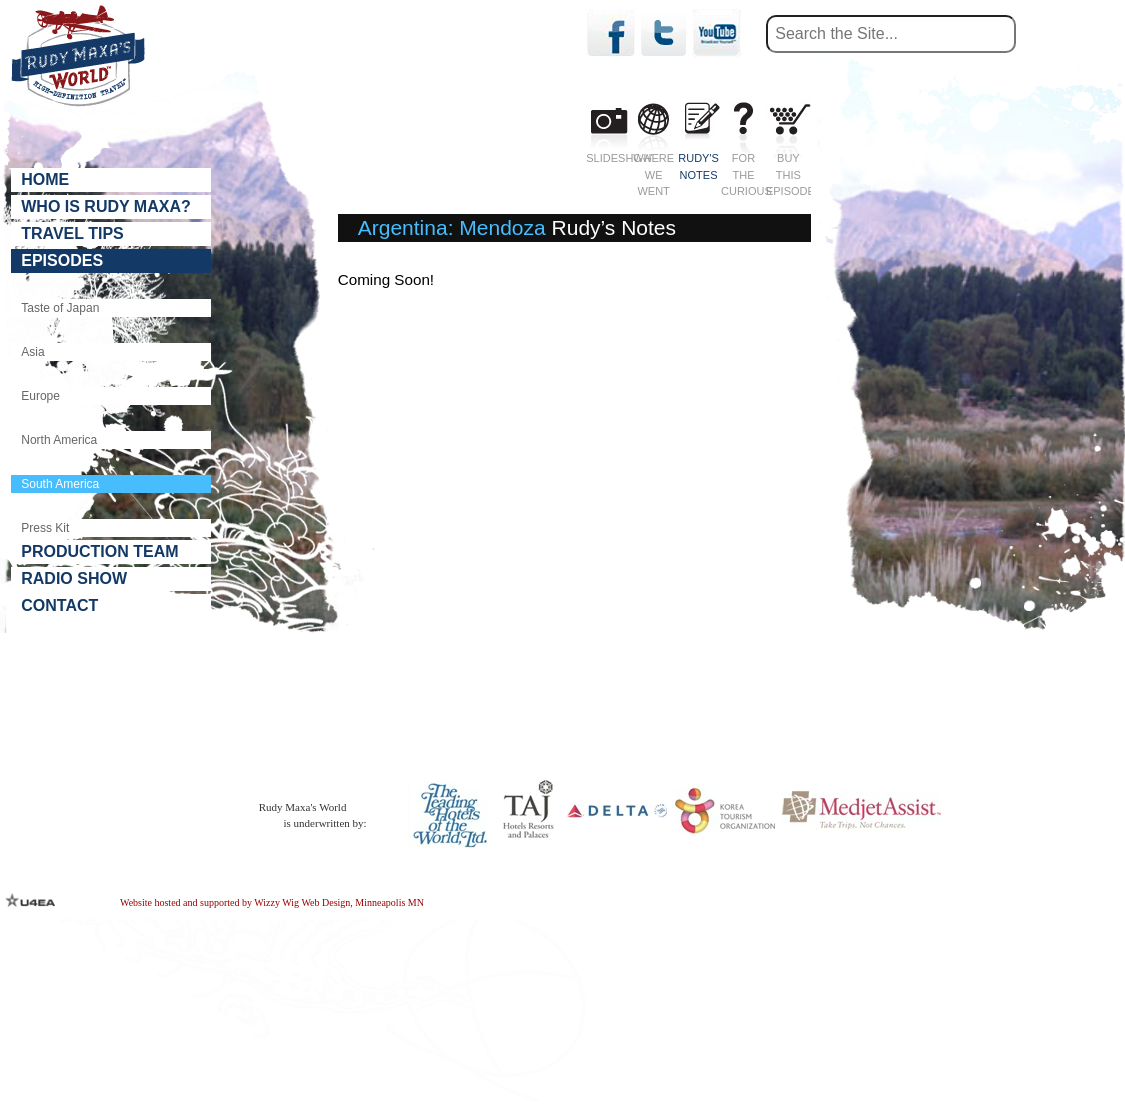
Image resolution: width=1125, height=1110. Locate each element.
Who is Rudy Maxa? (105, 206)
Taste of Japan (60, 308)
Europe (40, 395)
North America (59, 436)
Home (45, 179)
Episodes (62, 260)
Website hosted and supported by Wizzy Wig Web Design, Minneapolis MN (272, 901)
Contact (59, 605)
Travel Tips (72, 233)
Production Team (99, 551)
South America (60, 476)
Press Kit (45, 514)
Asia (32, 352)
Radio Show (74, 578)
